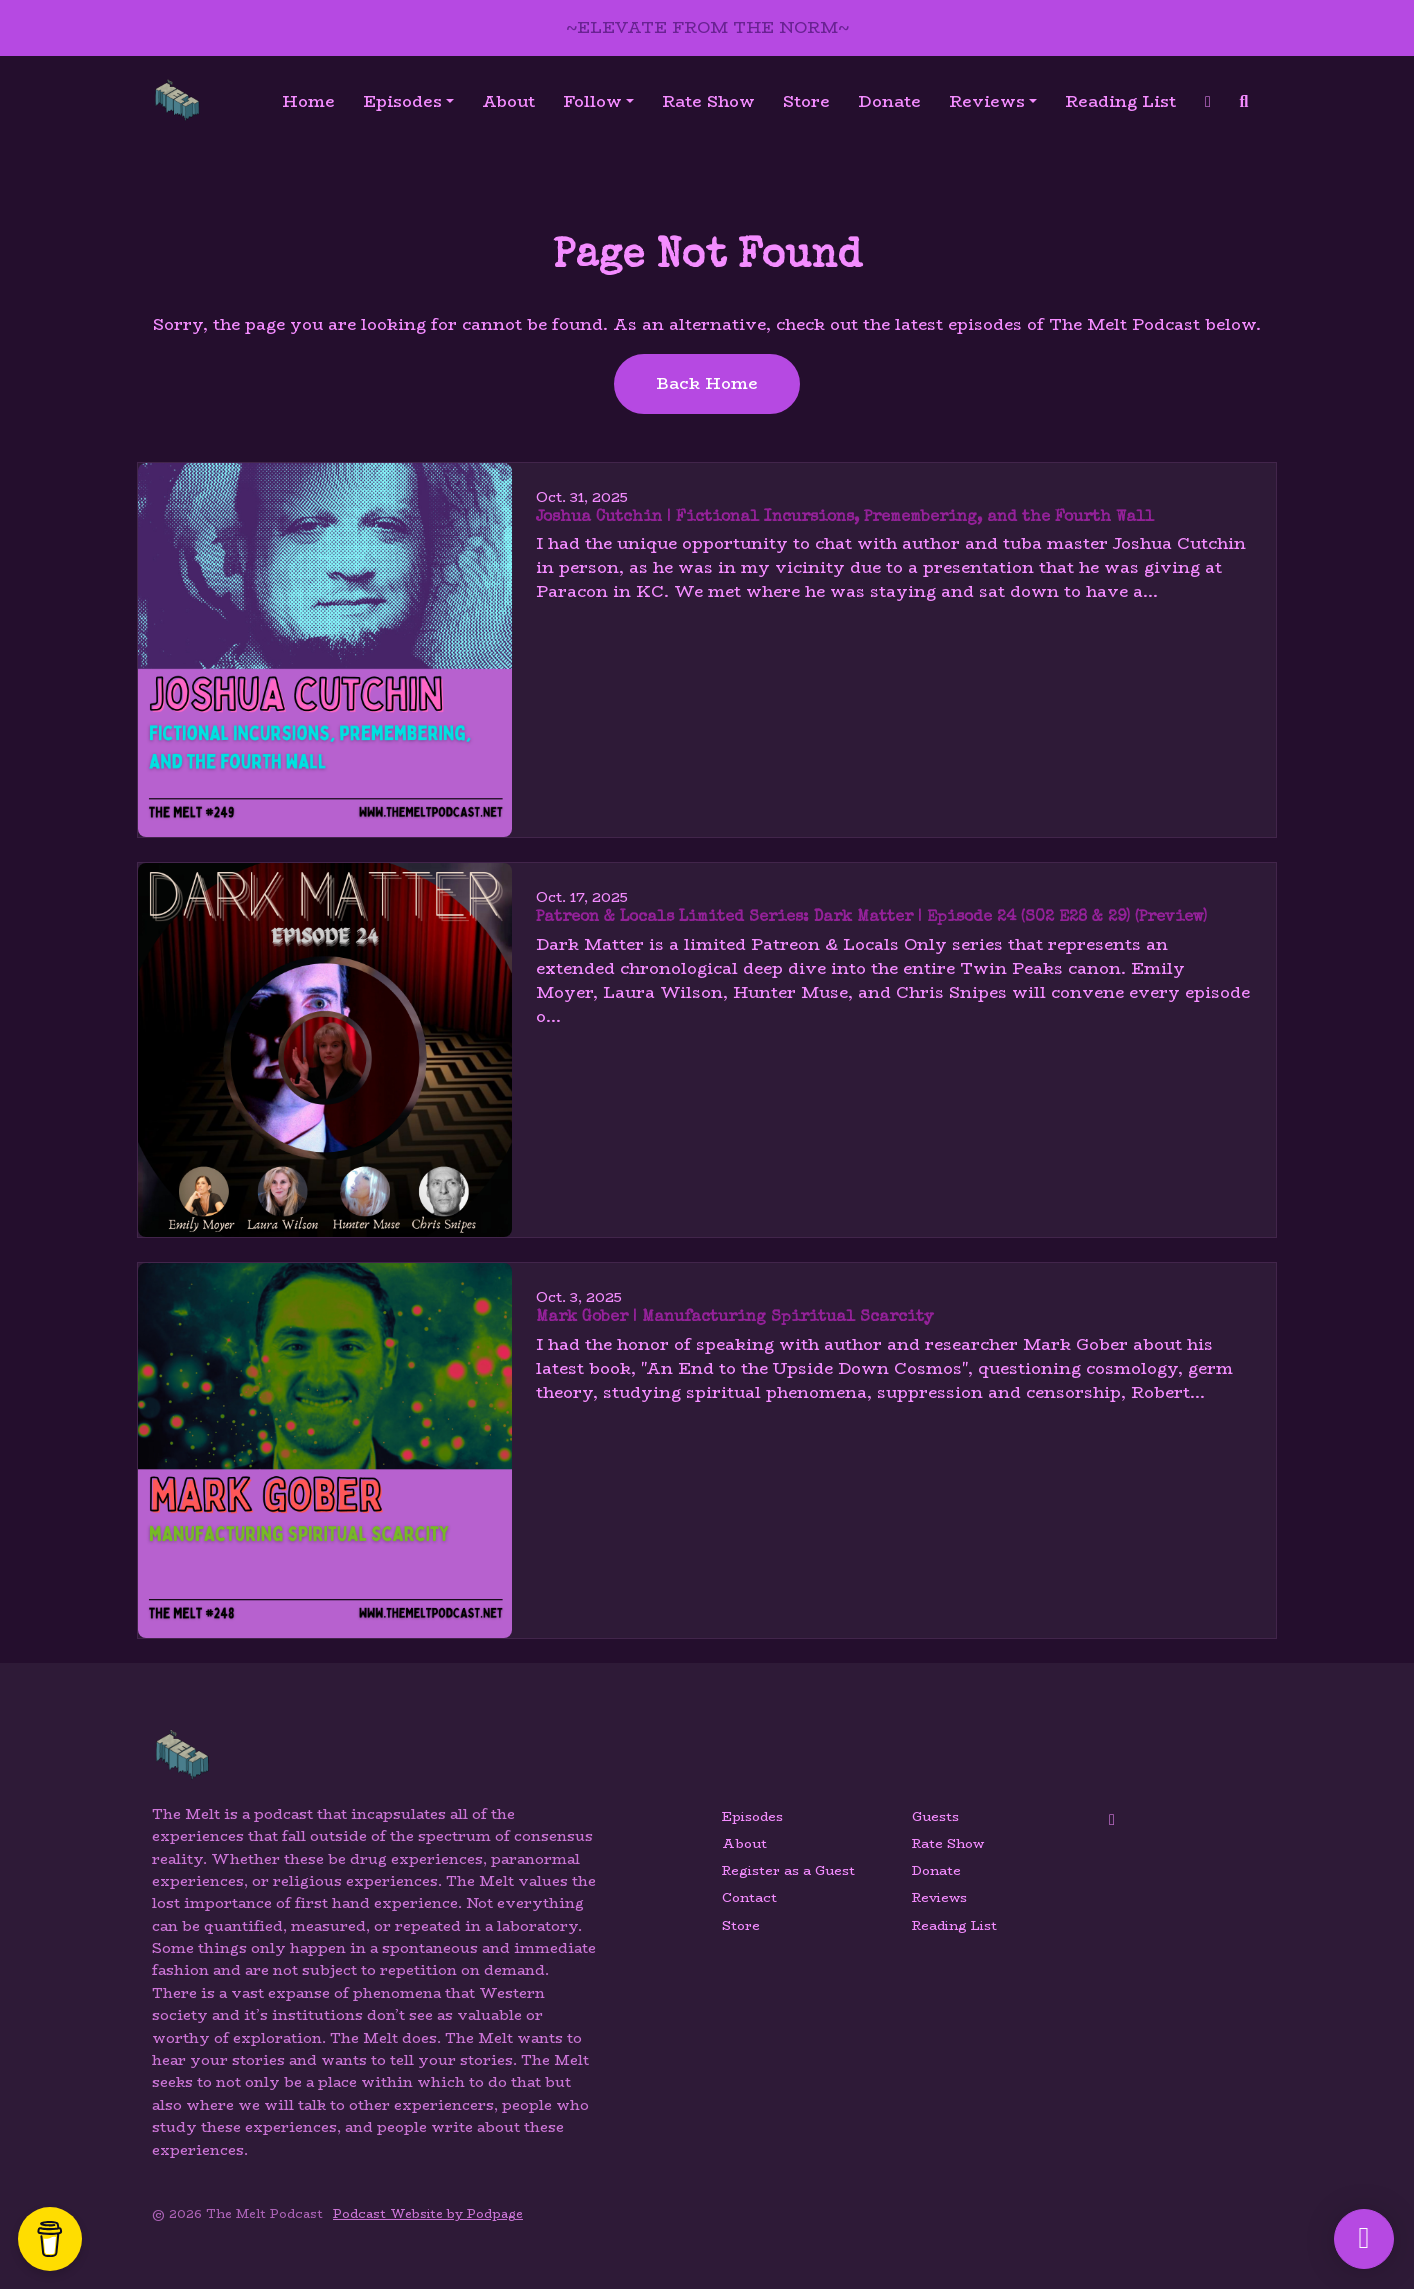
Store (806, 101)
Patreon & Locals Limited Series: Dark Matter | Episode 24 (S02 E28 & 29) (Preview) (871, 918)
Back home (707, 383)
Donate (889, 101)
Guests (935, 1816)
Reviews (987, 101)
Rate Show (708, 101)
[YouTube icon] (1112, 1820)
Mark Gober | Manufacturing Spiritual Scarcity (734, 1318)
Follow (592, 101)
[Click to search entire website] (1244, 102)
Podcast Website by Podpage (428, 2213)
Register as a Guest (788, 1870)
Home (308, 101)
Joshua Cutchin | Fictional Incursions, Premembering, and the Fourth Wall (845, 518)
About (508, 101)
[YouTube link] (1208, 102)
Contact (749, 1897)
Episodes (402, 101)
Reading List (1120, 101)
